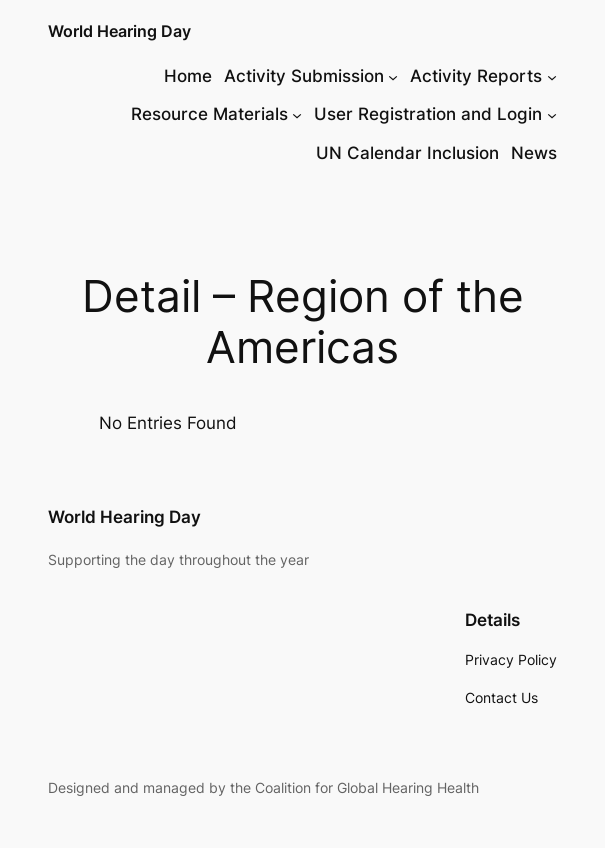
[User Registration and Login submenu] (552, 114)
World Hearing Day (119, 31)
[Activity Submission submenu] (393, 76)
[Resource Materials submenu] (297, 114)
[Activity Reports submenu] (552, 76)
